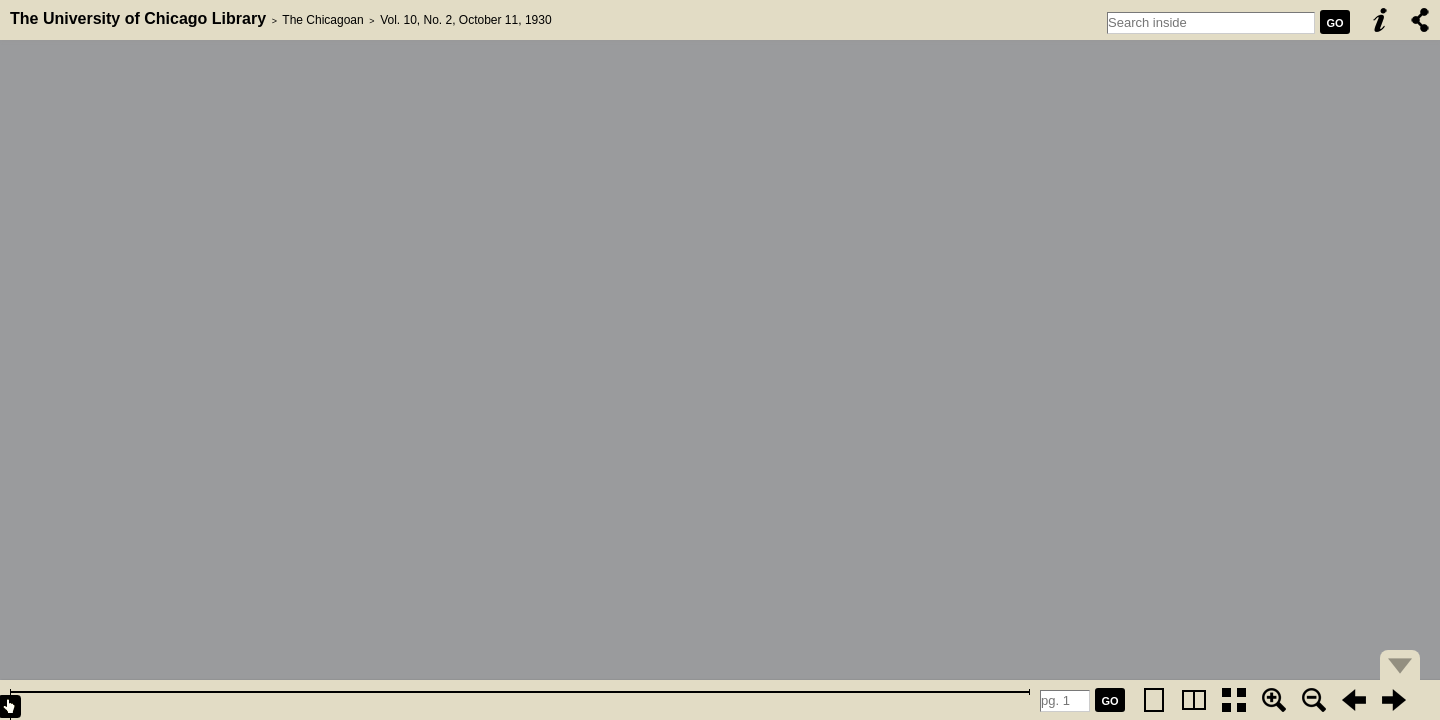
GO (1334, 23)
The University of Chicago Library (138, 18)
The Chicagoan (322, 20)
